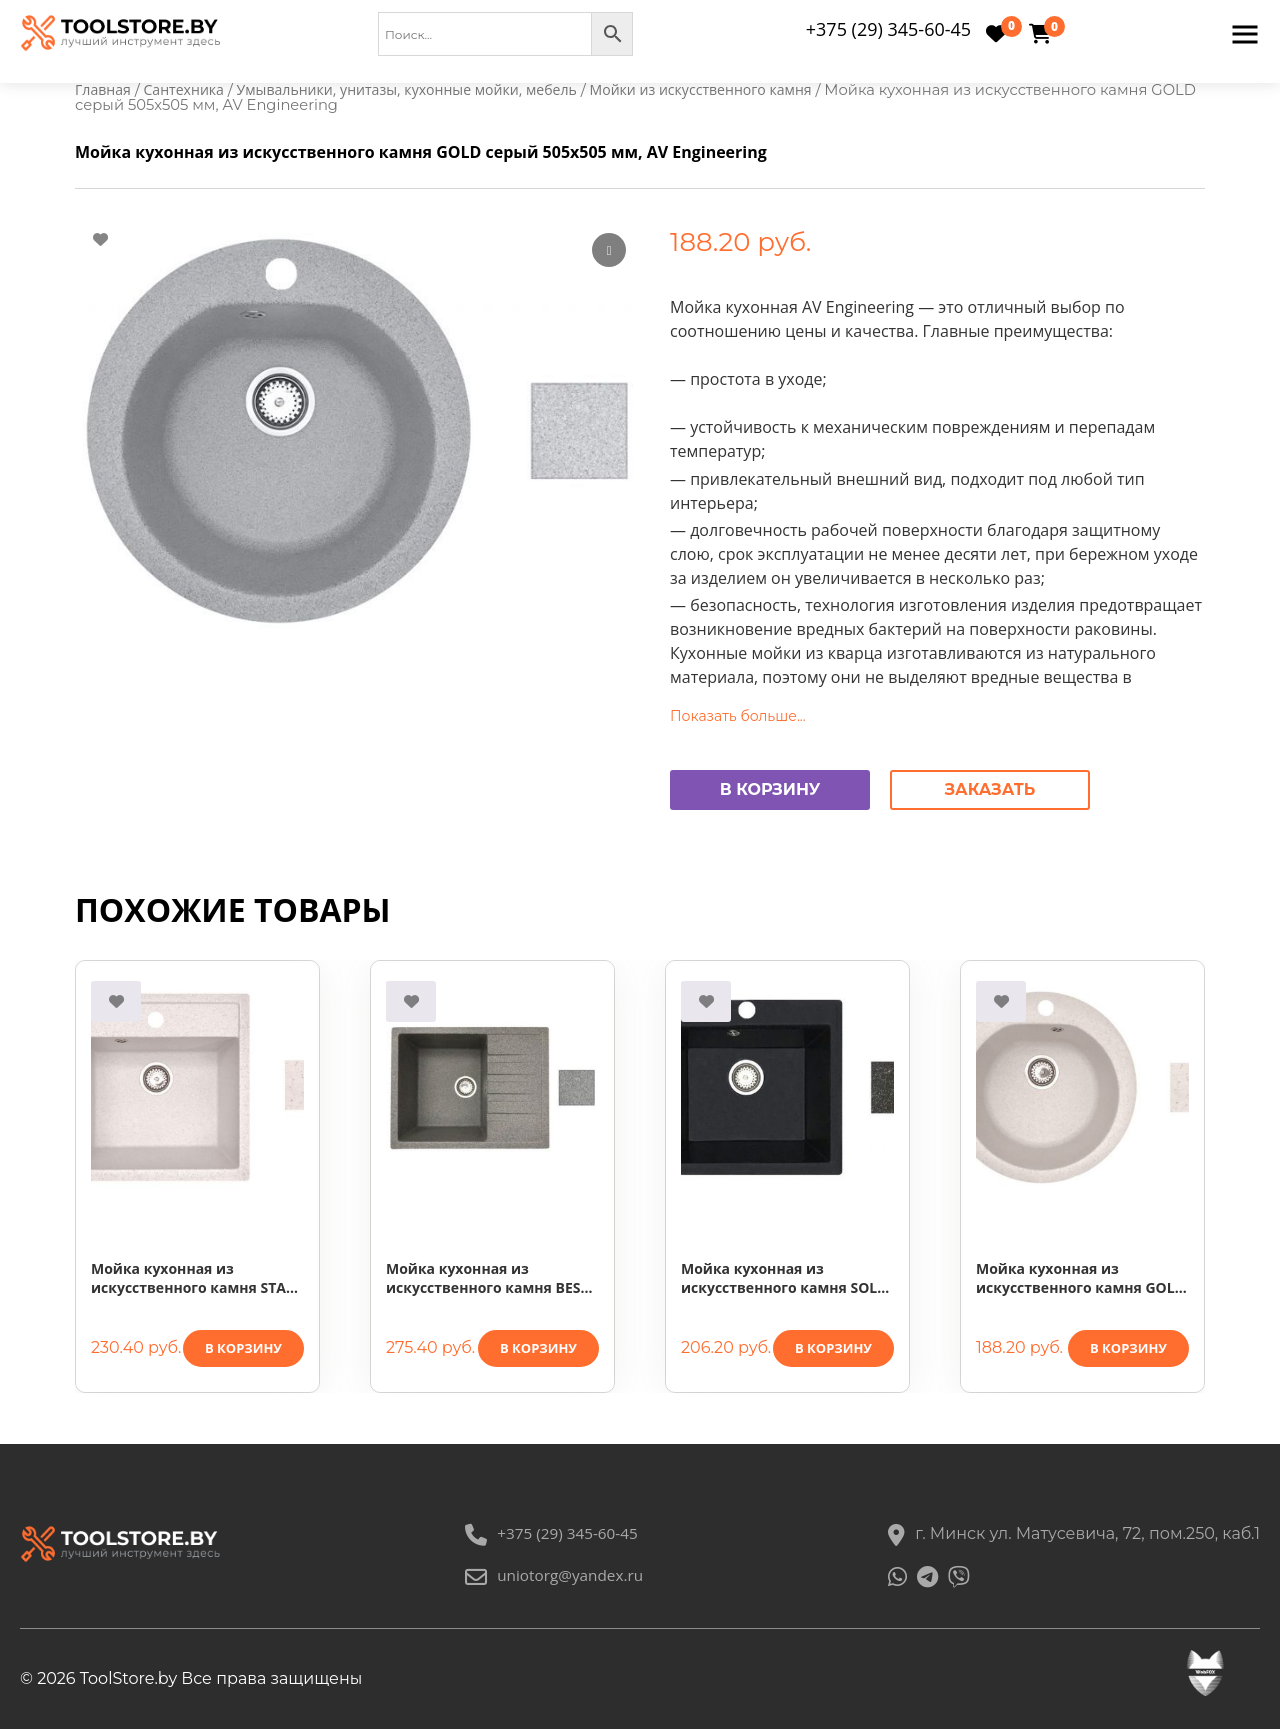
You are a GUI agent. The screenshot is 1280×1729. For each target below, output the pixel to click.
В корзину (770, 790)
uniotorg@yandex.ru (554, 1575)
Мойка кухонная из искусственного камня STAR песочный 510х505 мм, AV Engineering (193, 1279)
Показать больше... (738, 717)
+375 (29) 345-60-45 (888, 29)
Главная (104, 90)
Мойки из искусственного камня (727, 90)
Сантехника (188, 90)
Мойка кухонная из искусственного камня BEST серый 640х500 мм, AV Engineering (487, 1279)
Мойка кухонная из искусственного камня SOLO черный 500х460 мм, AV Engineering (784, 1279)
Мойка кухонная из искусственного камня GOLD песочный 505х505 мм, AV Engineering (1080, 1279)
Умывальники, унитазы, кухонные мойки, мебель (421, 90)
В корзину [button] (243, 1349)
